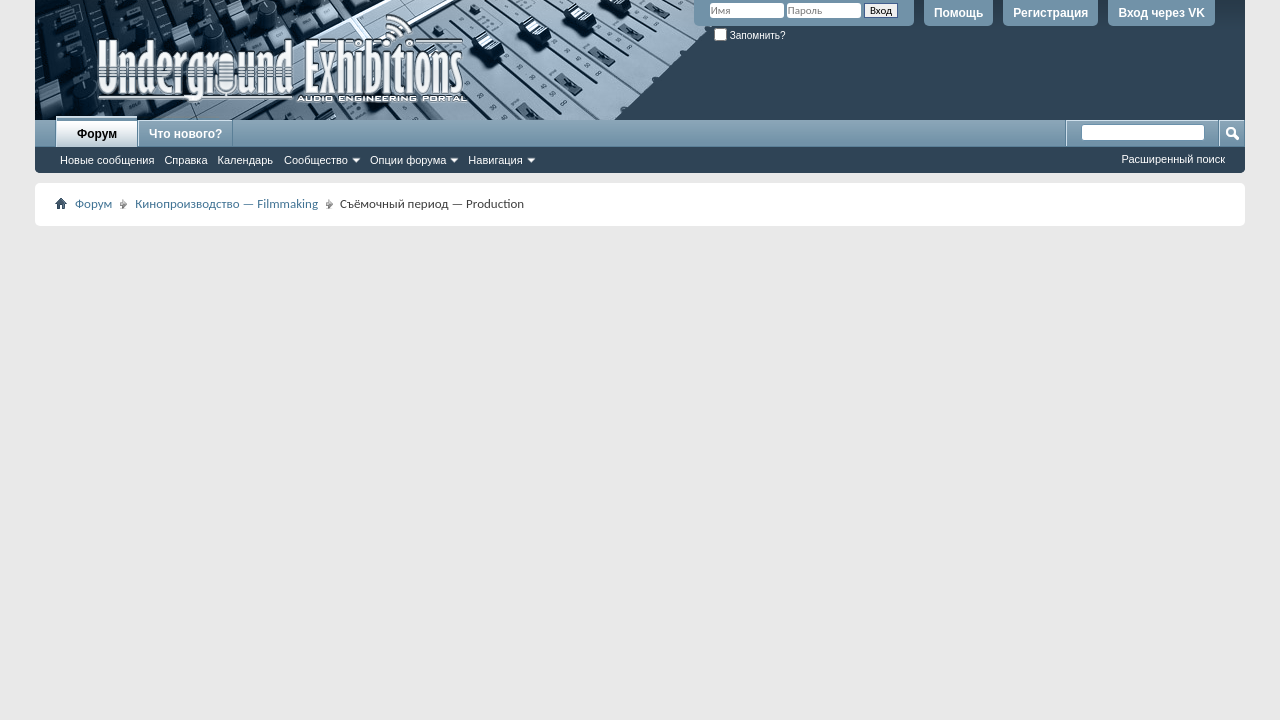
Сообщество (316, 160)
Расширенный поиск (1173, 159)
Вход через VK (1161, 13)
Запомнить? (750, 35)
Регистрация (1050, 13)
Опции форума (408, 160)
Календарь (246, 160)
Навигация (495, 160)
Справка (185, 160)
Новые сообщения (107, 160)
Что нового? (185, 134)
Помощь (958, 13)
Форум (97, 134)
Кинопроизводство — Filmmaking (226, 203)
